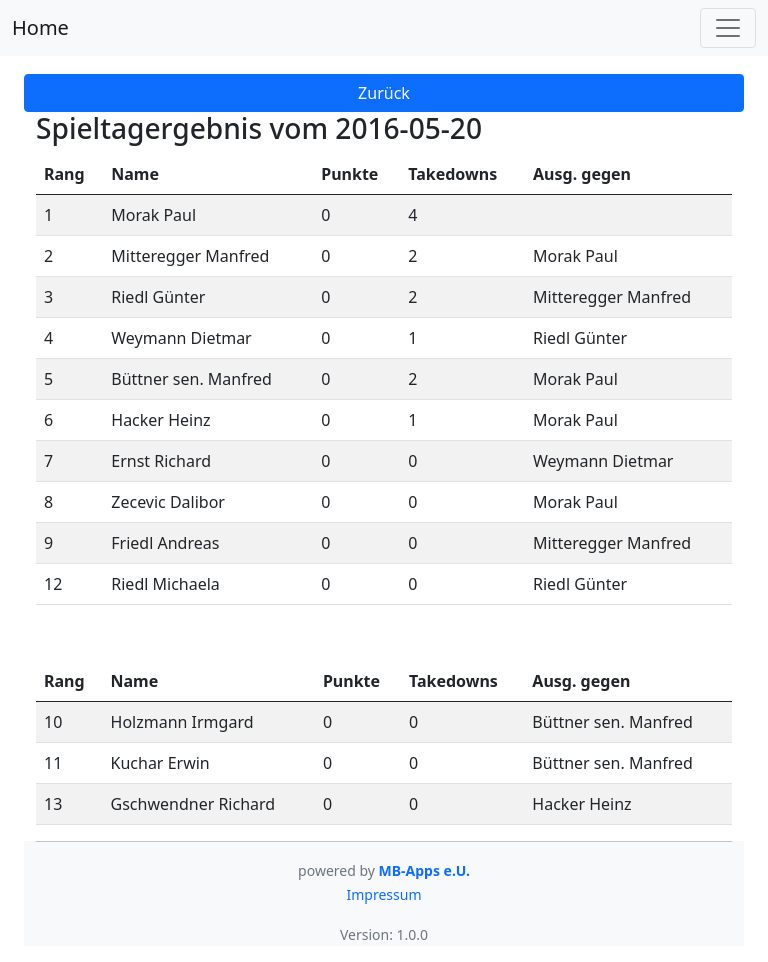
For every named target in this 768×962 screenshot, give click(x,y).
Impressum (384, 894)
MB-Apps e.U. (424, 870)
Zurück (384, 93)
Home (40, 27)
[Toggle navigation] (728, 28)
